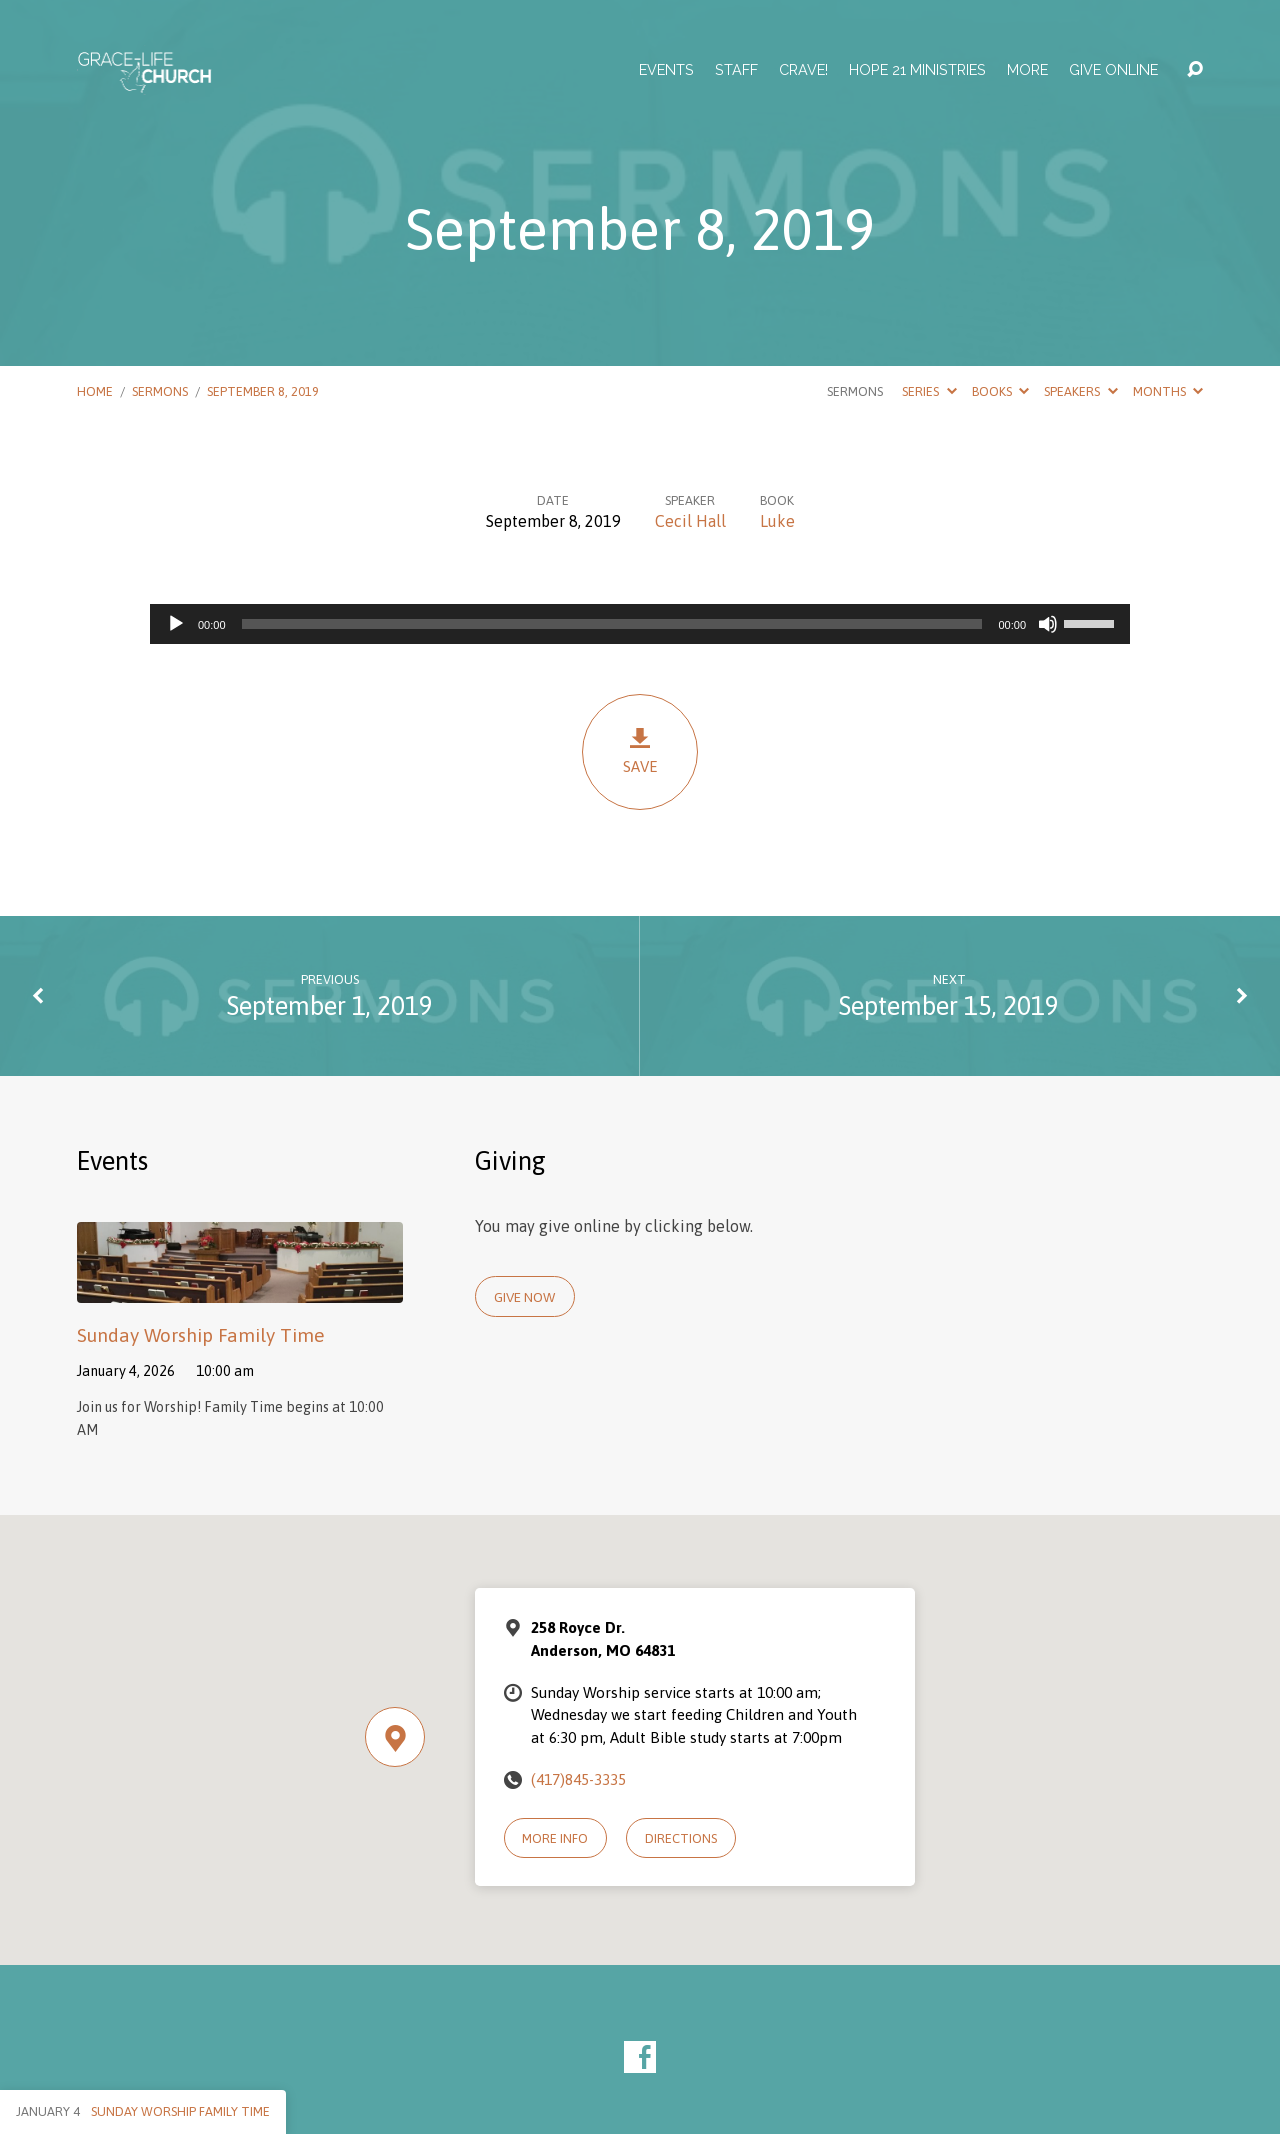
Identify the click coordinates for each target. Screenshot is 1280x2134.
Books (1000, 391)
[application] (640, 624)
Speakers (1080, 391)
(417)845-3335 (578, 1779)
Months (1168, 391)
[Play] (176, 624)
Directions (681, 1838)
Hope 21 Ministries (917, 70)
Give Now (524, 1297)
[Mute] (1048, 624)
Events (666, 70)
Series (929, 391)
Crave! (803, 70)
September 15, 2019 (949, 1005)
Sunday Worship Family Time (201, 1335)
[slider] (612, 624)
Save (640, 750)
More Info (555, 1838)
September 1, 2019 (330, 1005)
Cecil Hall (690, 521)
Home (95, 391)
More (1027, 70)
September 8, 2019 (263, 391)
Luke (777, 521)
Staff (736, 70)
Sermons (160, 391)
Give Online (1113, 70)
